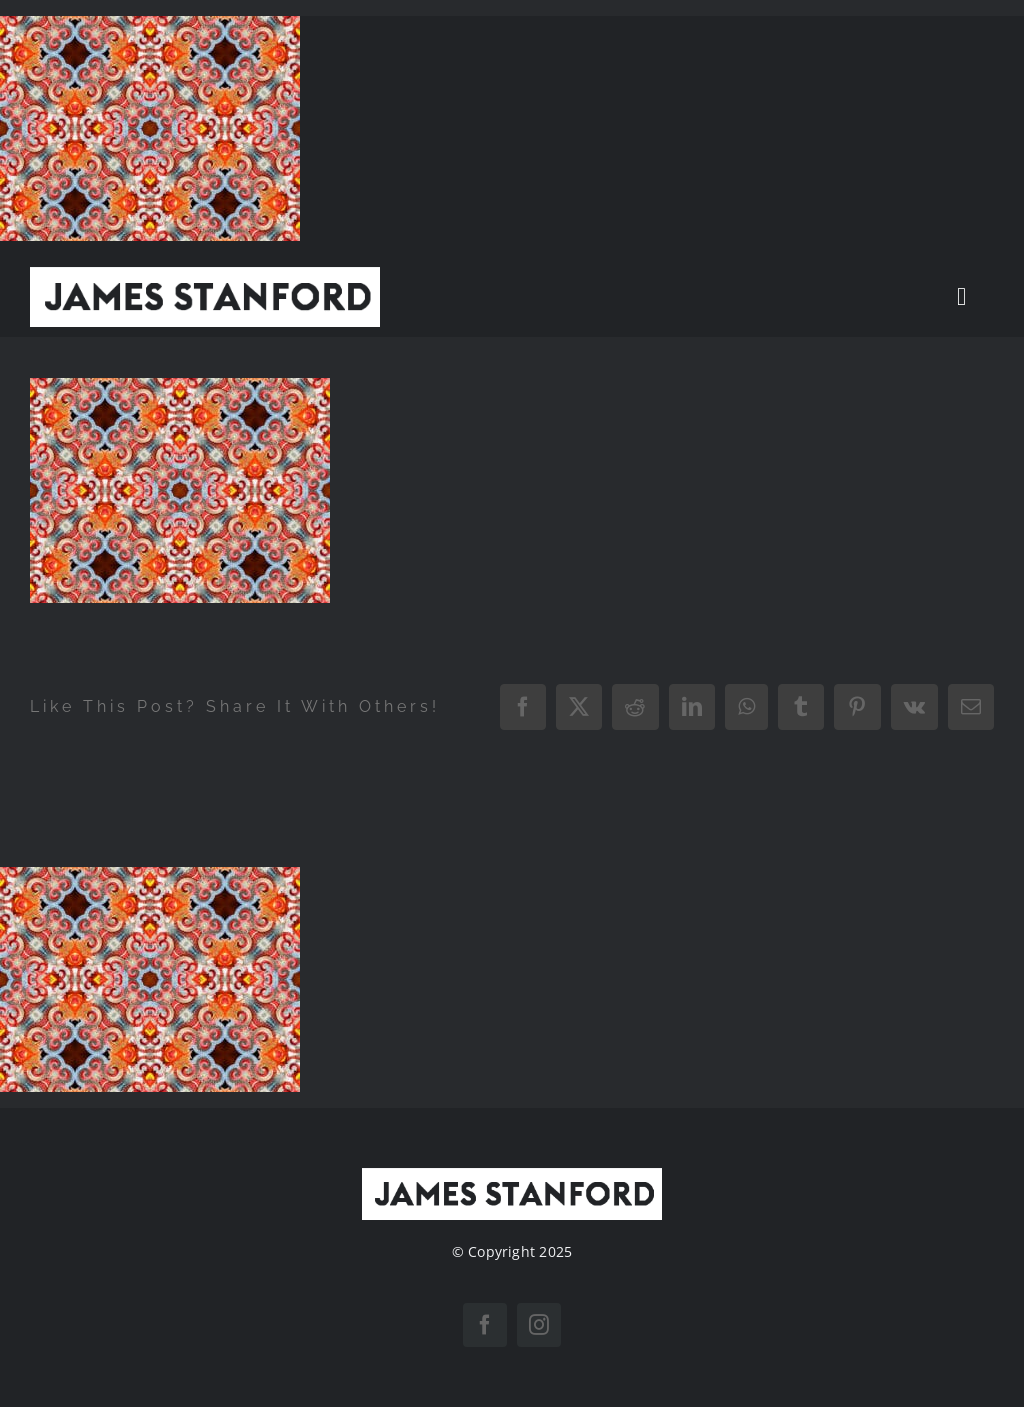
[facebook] (485, 1325)
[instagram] (539, 1325)
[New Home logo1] (205, 275)
